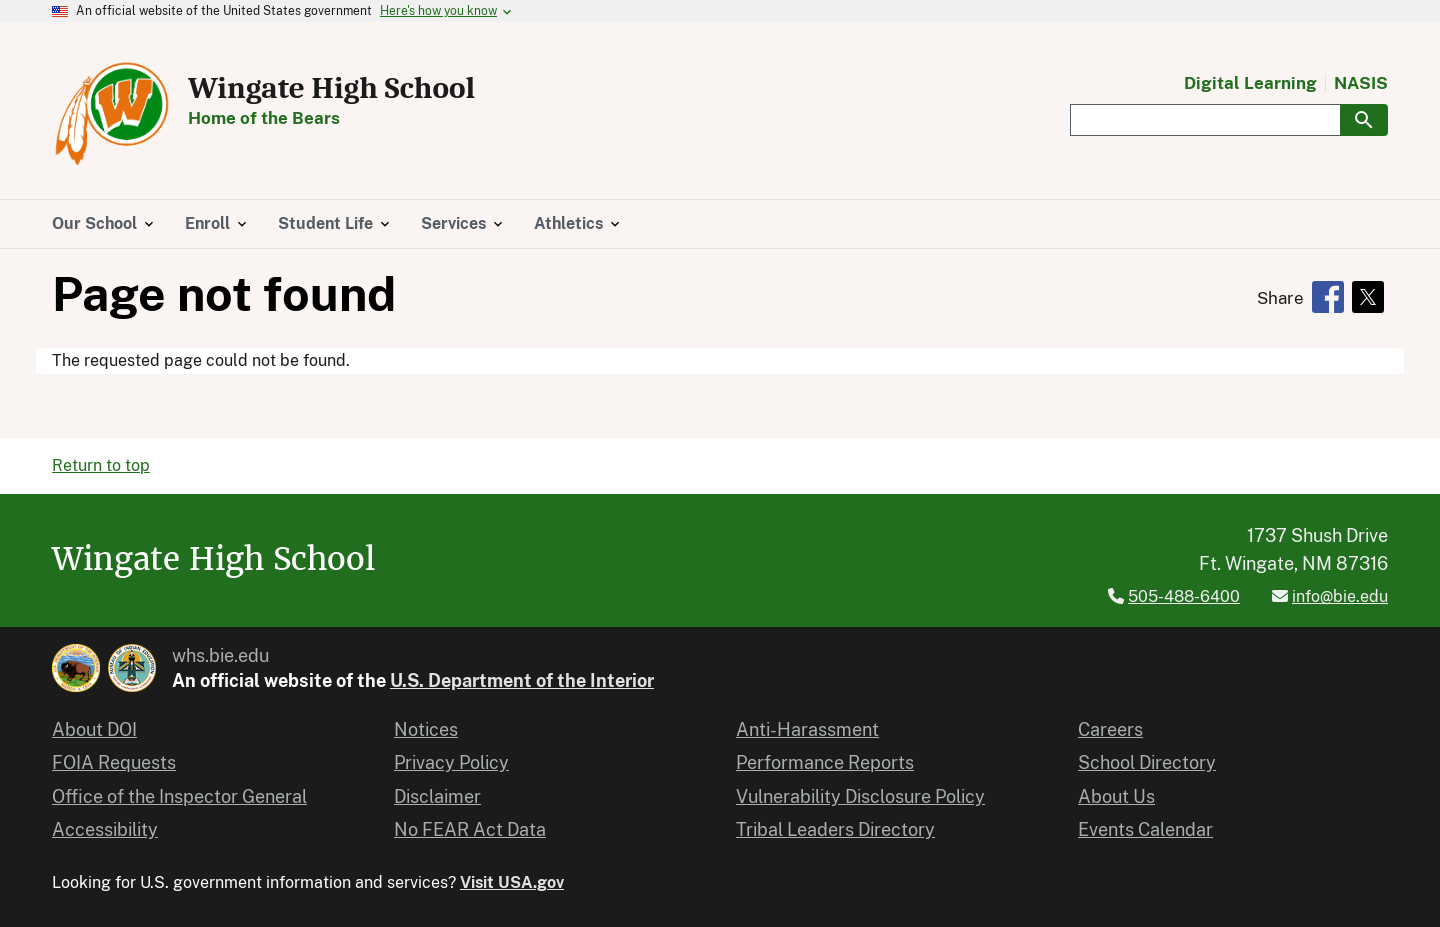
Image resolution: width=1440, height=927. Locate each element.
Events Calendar (1145, 829)
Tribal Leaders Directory (835, 829)
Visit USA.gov (512, 882)
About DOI (94, 729)
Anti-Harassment (807, 729)
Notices (426, 729)
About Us (1116, 796)
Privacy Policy (451, 762)
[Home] (112, 162)
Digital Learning (1250, 83)
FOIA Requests (114, 762)
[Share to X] (1368, 297)
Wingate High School (331, 88)
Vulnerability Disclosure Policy (860, 796)
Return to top (101, 465)
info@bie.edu (1340, 596)
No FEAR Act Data (470, 829)
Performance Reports (825, 762)
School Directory (1147, 762)
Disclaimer (437, 796)
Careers (1110, 729)
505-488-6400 (1184, 596)
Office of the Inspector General (179, 796)
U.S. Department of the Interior (522, 680)
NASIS (1361, 83)
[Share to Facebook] (1328, 297)
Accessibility (105, 829)
